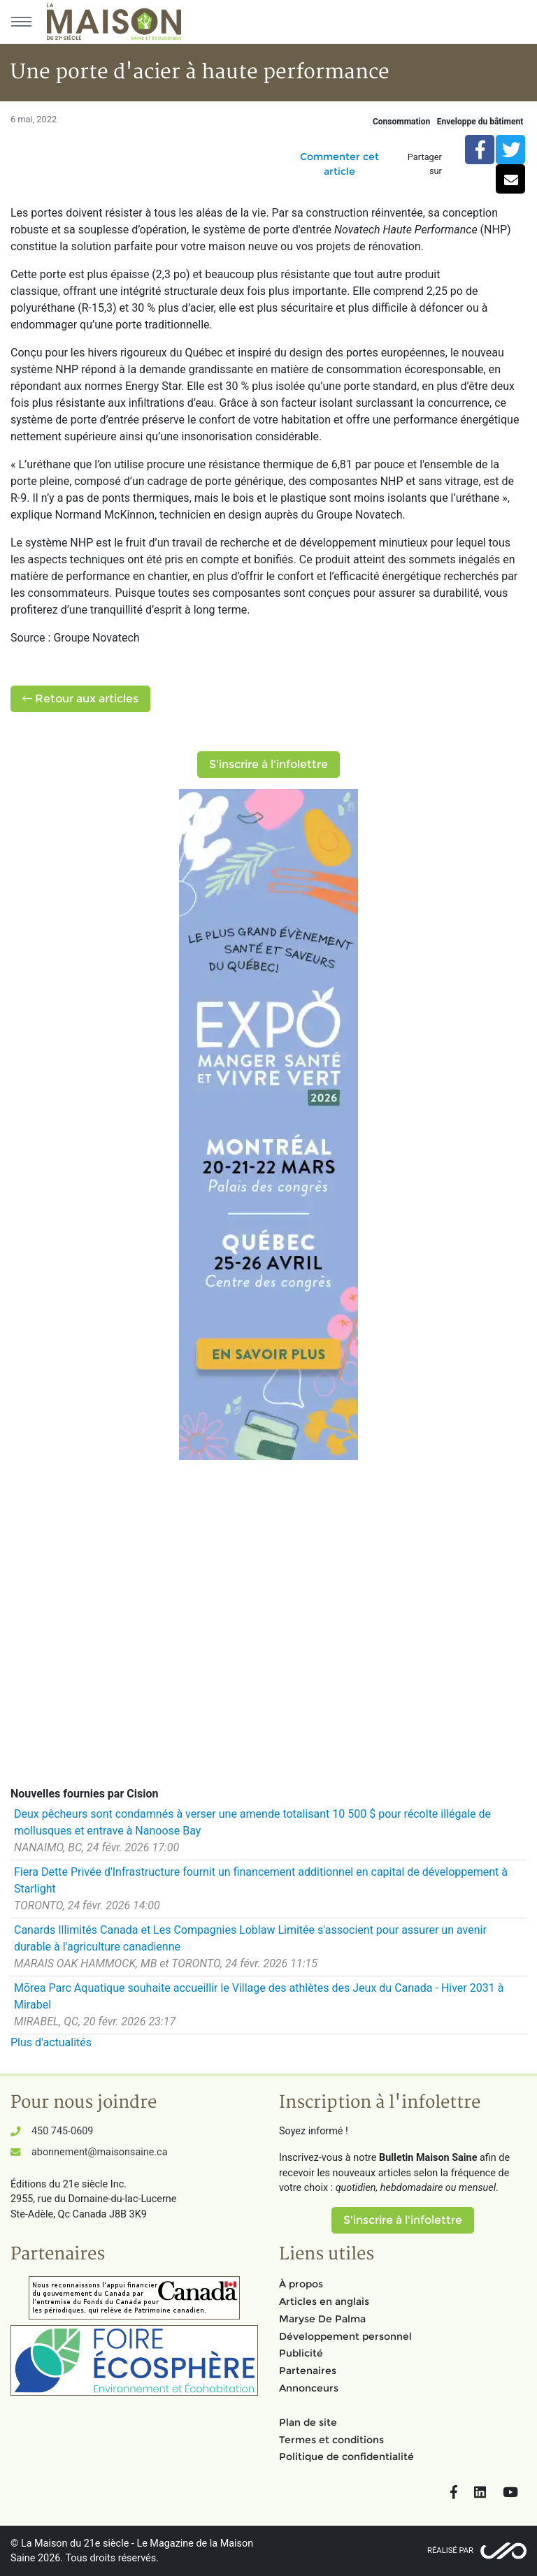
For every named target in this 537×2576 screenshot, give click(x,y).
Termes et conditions (331, 2439)
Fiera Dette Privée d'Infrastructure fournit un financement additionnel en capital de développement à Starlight (261, 1880)
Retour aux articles (80, 698)
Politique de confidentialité (346, 2456)
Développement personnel (345, 2336)
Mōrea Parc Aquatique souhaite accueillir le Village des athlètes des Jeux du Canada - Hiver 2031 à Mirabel (258, 1996)
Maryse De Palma (322, 2319)
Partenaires (307, 2370)
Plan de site (308, 2422)
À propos (301, 2284)
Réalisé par (450, 2550)
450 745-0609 (62, 2131)
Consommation (401, 121)
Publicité (301, 2353)
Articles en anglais (324, 2301)
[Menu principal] (21, 21)
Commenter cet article (339, 164)
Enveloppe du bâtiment (480, 121)
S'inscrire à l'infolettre (268, 764)
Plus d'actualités (51, 2042)
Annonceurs (308, 2388)
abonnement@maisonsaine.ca (99, 2152)
